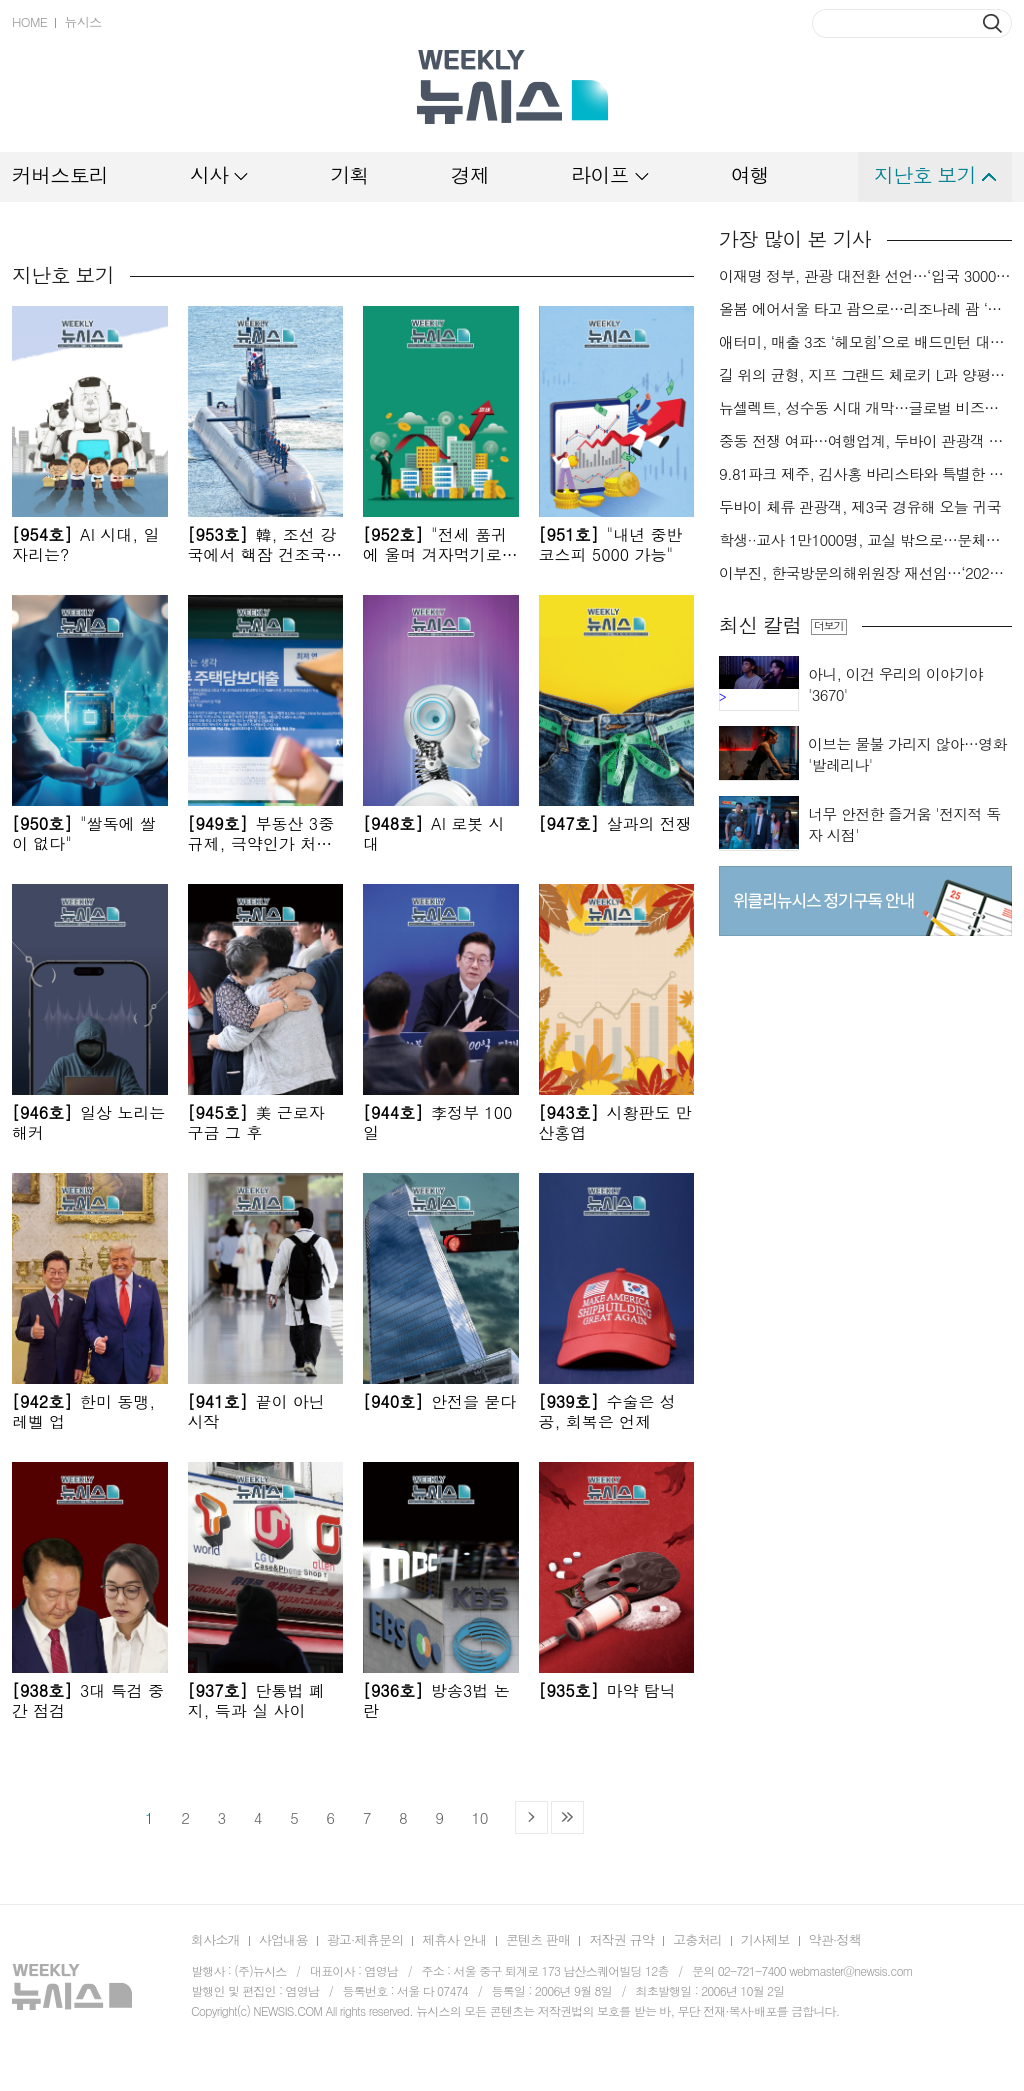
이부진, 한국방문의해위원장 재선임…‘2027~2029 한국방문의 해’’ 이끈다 (865, 573)
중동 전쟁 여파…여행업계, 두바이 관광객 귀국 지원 (865, 441)
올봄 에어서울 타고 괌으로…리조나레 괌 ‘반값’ (865, 309)
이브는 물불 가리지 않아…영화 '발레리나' (907, 754)
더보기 (828, 626)
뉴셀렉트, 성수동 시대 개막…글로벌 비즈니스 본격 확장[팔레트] (865, 408)
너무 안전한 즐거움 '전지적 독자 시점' (904, 824)
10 (479, 1818)
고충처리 (697, 1939)
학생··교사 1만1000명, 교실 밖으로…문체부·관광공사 (865, 540)
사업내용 (283, 1939)
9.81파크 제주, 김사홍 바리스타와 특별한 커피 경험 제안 (865, 474)
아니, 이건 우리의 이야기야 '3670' (895, 684)
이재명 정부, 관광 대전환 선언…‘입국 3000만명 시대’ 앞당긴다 (865, 276)
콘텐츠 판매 (538, 1939)
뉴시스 (82, 21)
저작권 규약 (621, 1939)
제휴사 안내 (454, 1939)
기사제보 (765, 1939)
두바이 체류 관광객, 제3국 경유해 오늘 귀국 (860, 507)
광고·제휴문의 (365, 1939)
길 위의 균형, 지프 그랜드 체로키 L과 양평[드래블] (865, 375)
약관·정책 (835, 1939)
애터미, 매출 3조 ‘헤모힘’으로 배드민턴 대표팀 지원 (865, 342)
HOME (29, 21)
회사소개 (215, 1939)
